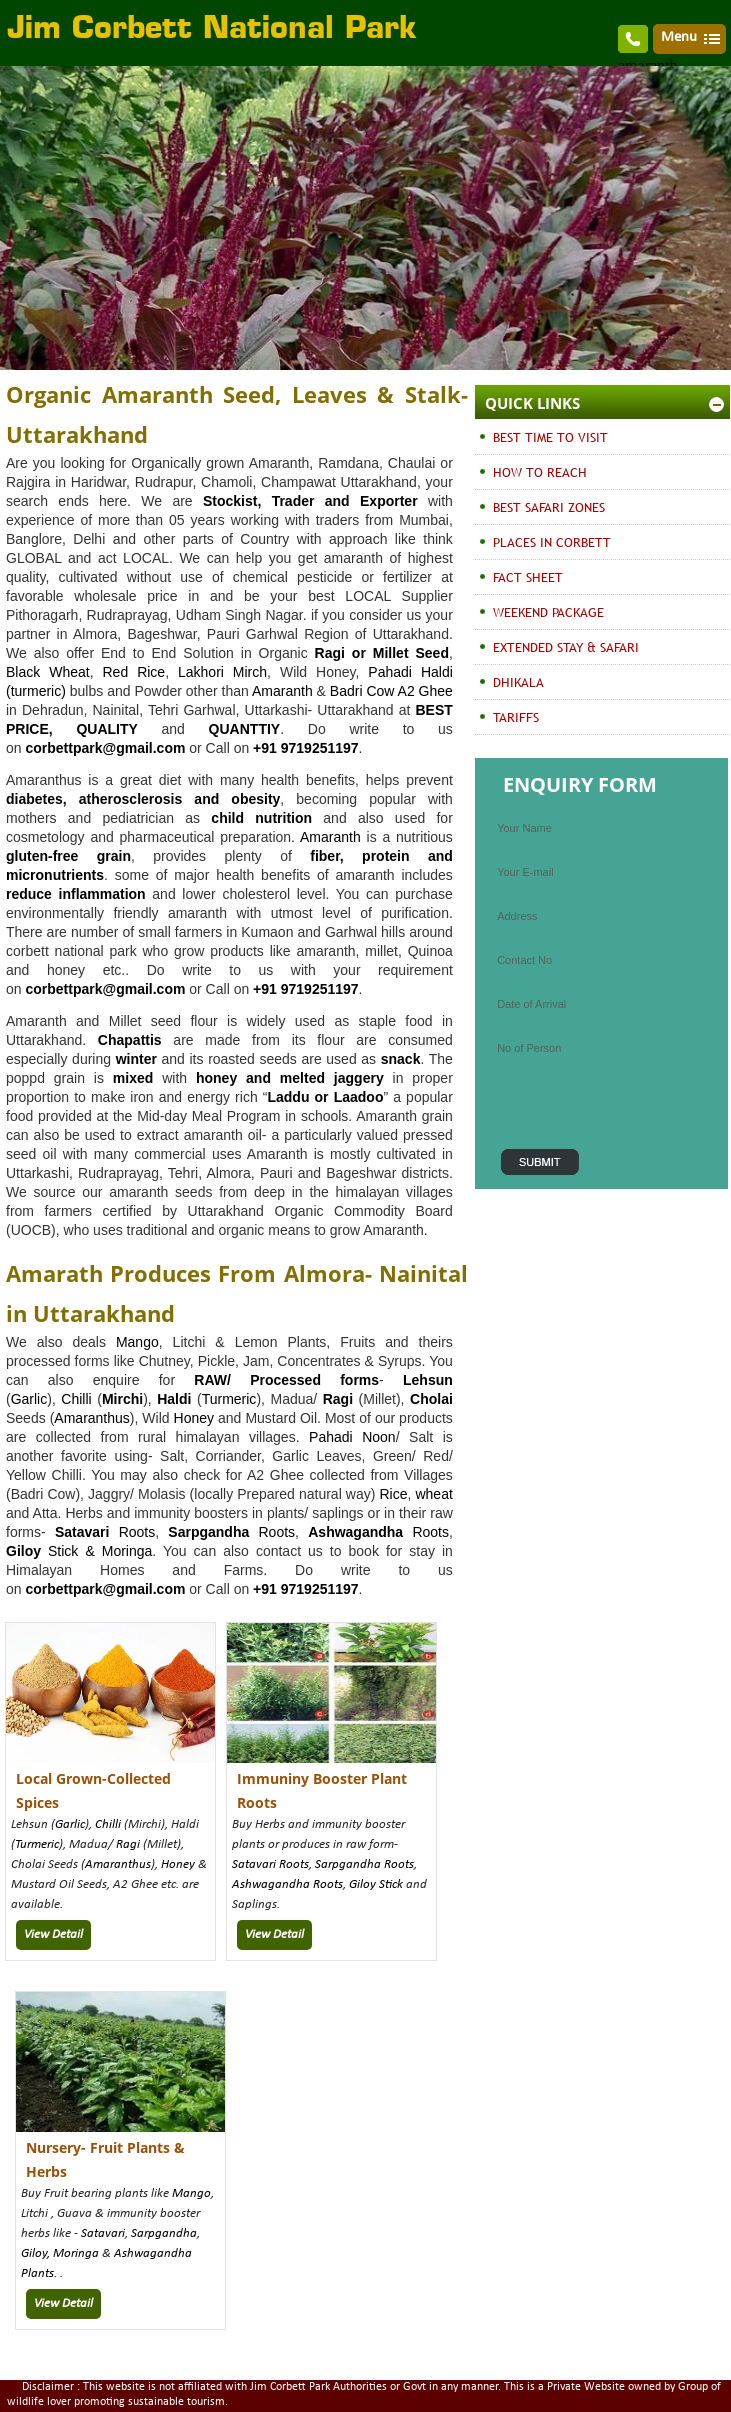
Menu (679, 37)
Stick (389, 1884)
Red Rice (134, 672)
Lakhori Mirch (222, 672)
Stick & (71, 1551)
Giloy (23, 1551)
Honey (194, 1418)
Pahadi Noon (352, 1437)
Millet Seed (411, 653)
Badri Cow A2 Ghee (391, 691)
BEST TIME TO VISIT (550, 437)
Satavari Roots (270, 1864)
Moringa (127, 1551)
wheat (433, 1494)
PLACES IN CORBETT (552, 542)
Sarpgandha (164, 2233)
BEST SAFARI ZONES (549, 507)
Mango (137, 1342)
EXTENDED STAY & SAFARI (566, 647)
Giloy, (37, 2253)
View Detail (53, 1934)
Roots (105, 1532)
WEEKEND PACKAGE (548, 612)
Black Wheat (48, 672)
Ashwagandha (355, 1532)
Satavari (103, 2233)
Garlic (29, 1399)
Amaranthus (91, 1418)
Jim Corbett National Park (212, 30)
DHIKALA (518, 682)
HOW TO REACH (540, 472)
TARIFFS (516, 717)
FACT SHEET (528, 577)
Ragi (128, 1844)
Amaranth (282, 691)
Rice (393, 1494)
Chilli (76, 1399)
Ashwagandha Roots (287, 1884)
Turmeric (229, 1399)
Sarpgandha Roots (364, 1864)
